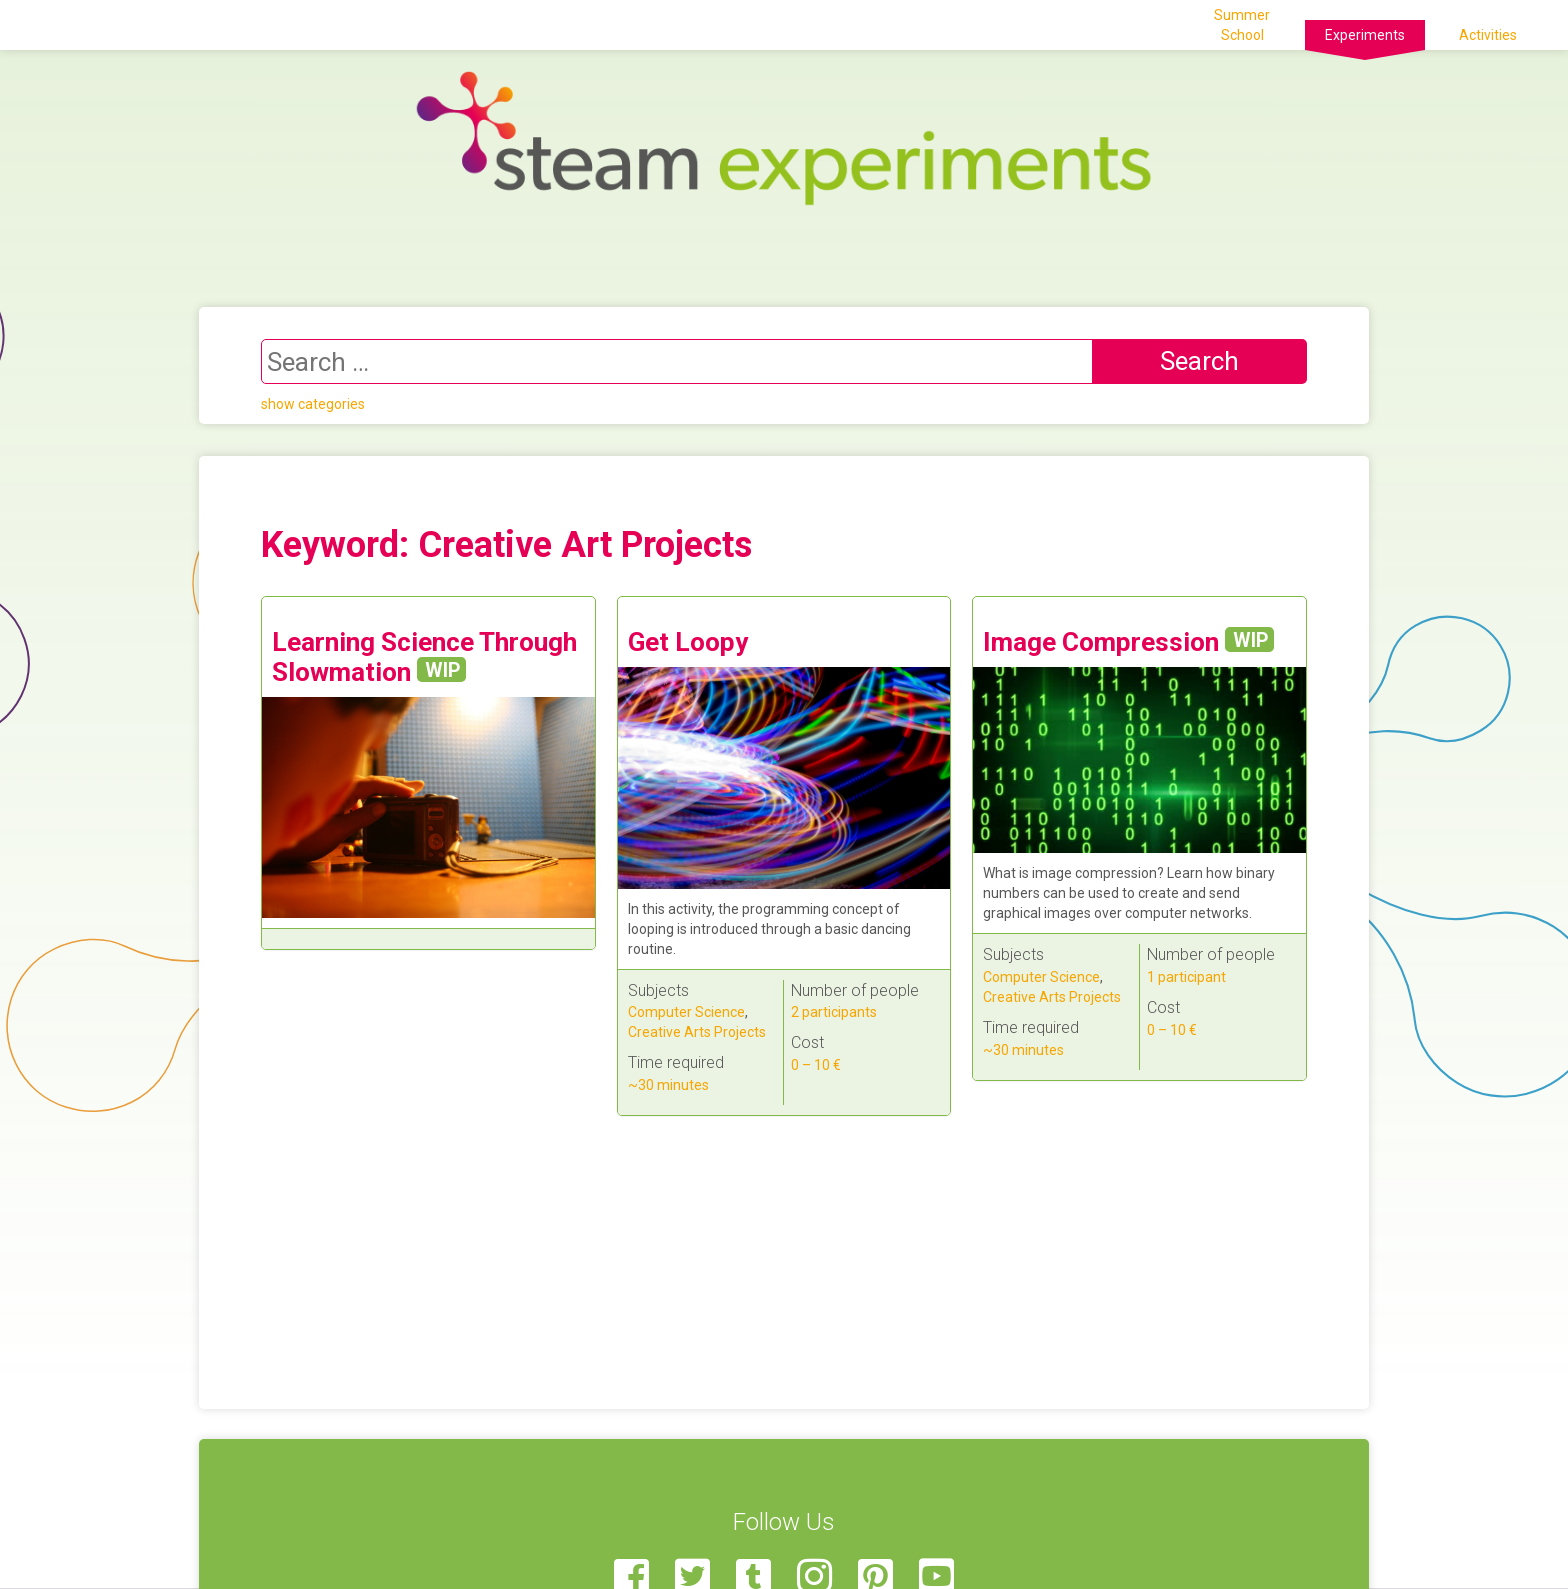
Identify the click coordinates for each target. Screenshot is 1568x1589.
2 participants (834, 1012)
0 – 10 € (816, 1065)
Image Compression (1128, 642)
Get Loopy (688, 642)
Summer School (1242, 25)
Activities (1488, 35)
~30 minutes (668, 1085)
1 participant (1186, 977)
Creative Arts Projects (697, 1032)
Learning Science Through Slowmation (424, 657)
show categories (313, 404)
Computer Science (686, 1012)
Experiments (1365, 35)
